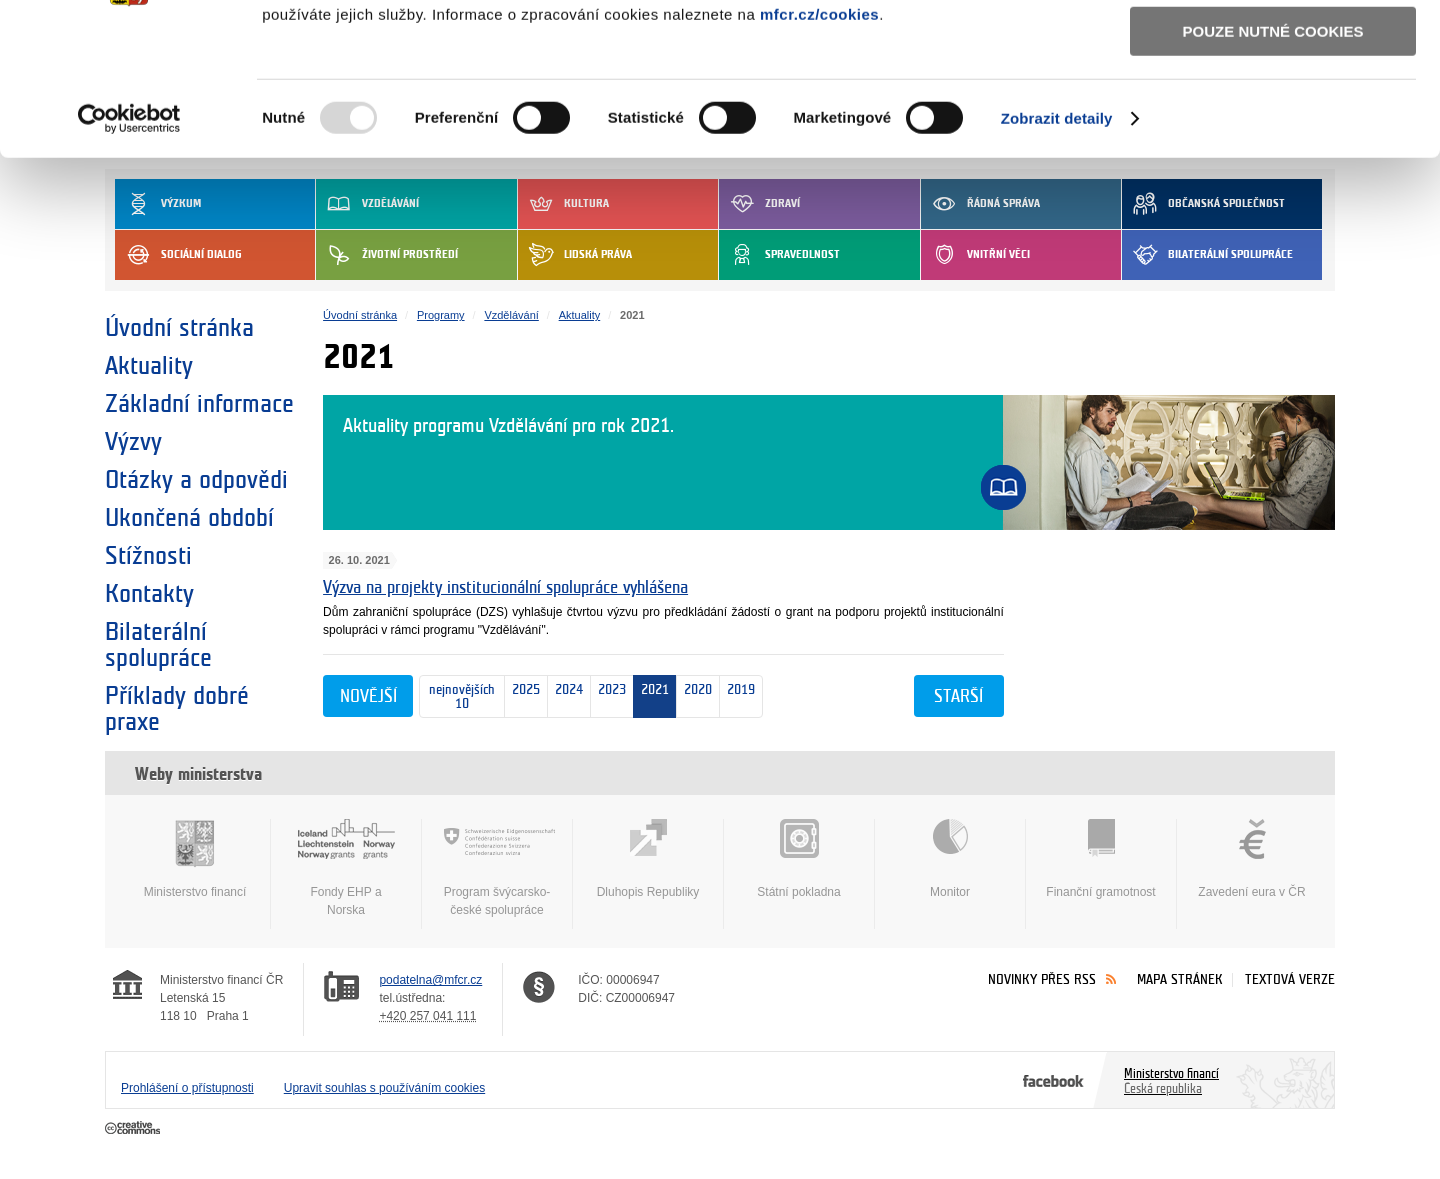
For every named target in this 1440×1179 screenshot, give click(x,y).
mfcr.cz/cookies (819, 144)
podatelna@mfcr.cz (430, 980)
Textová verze (1290, 979)
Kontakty (149, 594)
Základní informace (199, 404)
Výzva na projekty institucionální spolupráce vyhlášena (505, 587)
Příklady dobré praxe (177, 709)
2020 (698, 696)
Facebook (1053, 1080)
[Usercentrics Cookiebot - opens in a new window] (129, 249)
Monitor (950, 859)
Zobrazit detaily (1057, 248)
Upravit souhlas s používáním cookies (384, 1088)
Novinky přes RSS (1042, 979)
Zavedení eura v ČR (1252, 859)
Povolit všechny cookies (1273, 48)
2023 (608, 696)
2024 (565, 697)
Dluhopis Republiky (648, 859)
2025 (522, 697)
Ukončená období (189, 518)
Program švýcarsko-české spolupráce (497, 868)
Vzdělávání (511, 315)
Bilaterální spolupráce (158, 645)
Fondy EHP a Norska (346, 868)
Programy (441, 315)
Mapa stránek (1180, 979)
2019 (737, 697)
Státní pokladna (799, 859)
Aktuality (149, 366)
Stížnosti (148, 556)
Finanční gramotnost (1101, 859)
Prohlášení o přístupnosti (187, 1088)
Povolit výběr (1273, 105)
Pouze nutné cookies (1273, 161)
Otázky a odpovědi (196, 480)
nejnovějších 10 (457, 697)
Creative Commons (134, 1129)
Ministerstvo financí (195, 859)
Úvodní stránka (179, 328)
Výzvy (133, 442)
